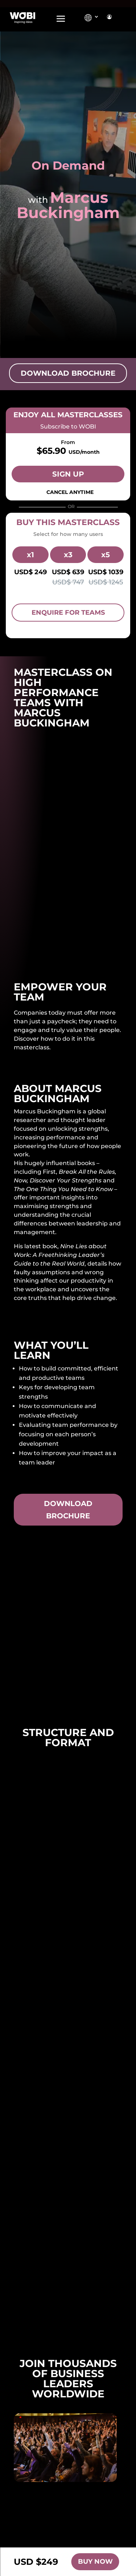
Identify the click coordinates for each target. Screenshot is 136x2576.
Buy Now (95, 2562)
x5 (105, 554)
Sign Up (68, 474)
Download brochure (68, 1509)
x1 (30, 554)
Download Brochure (68, 373)
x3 (68, 554)
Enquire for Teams (68, 613)
